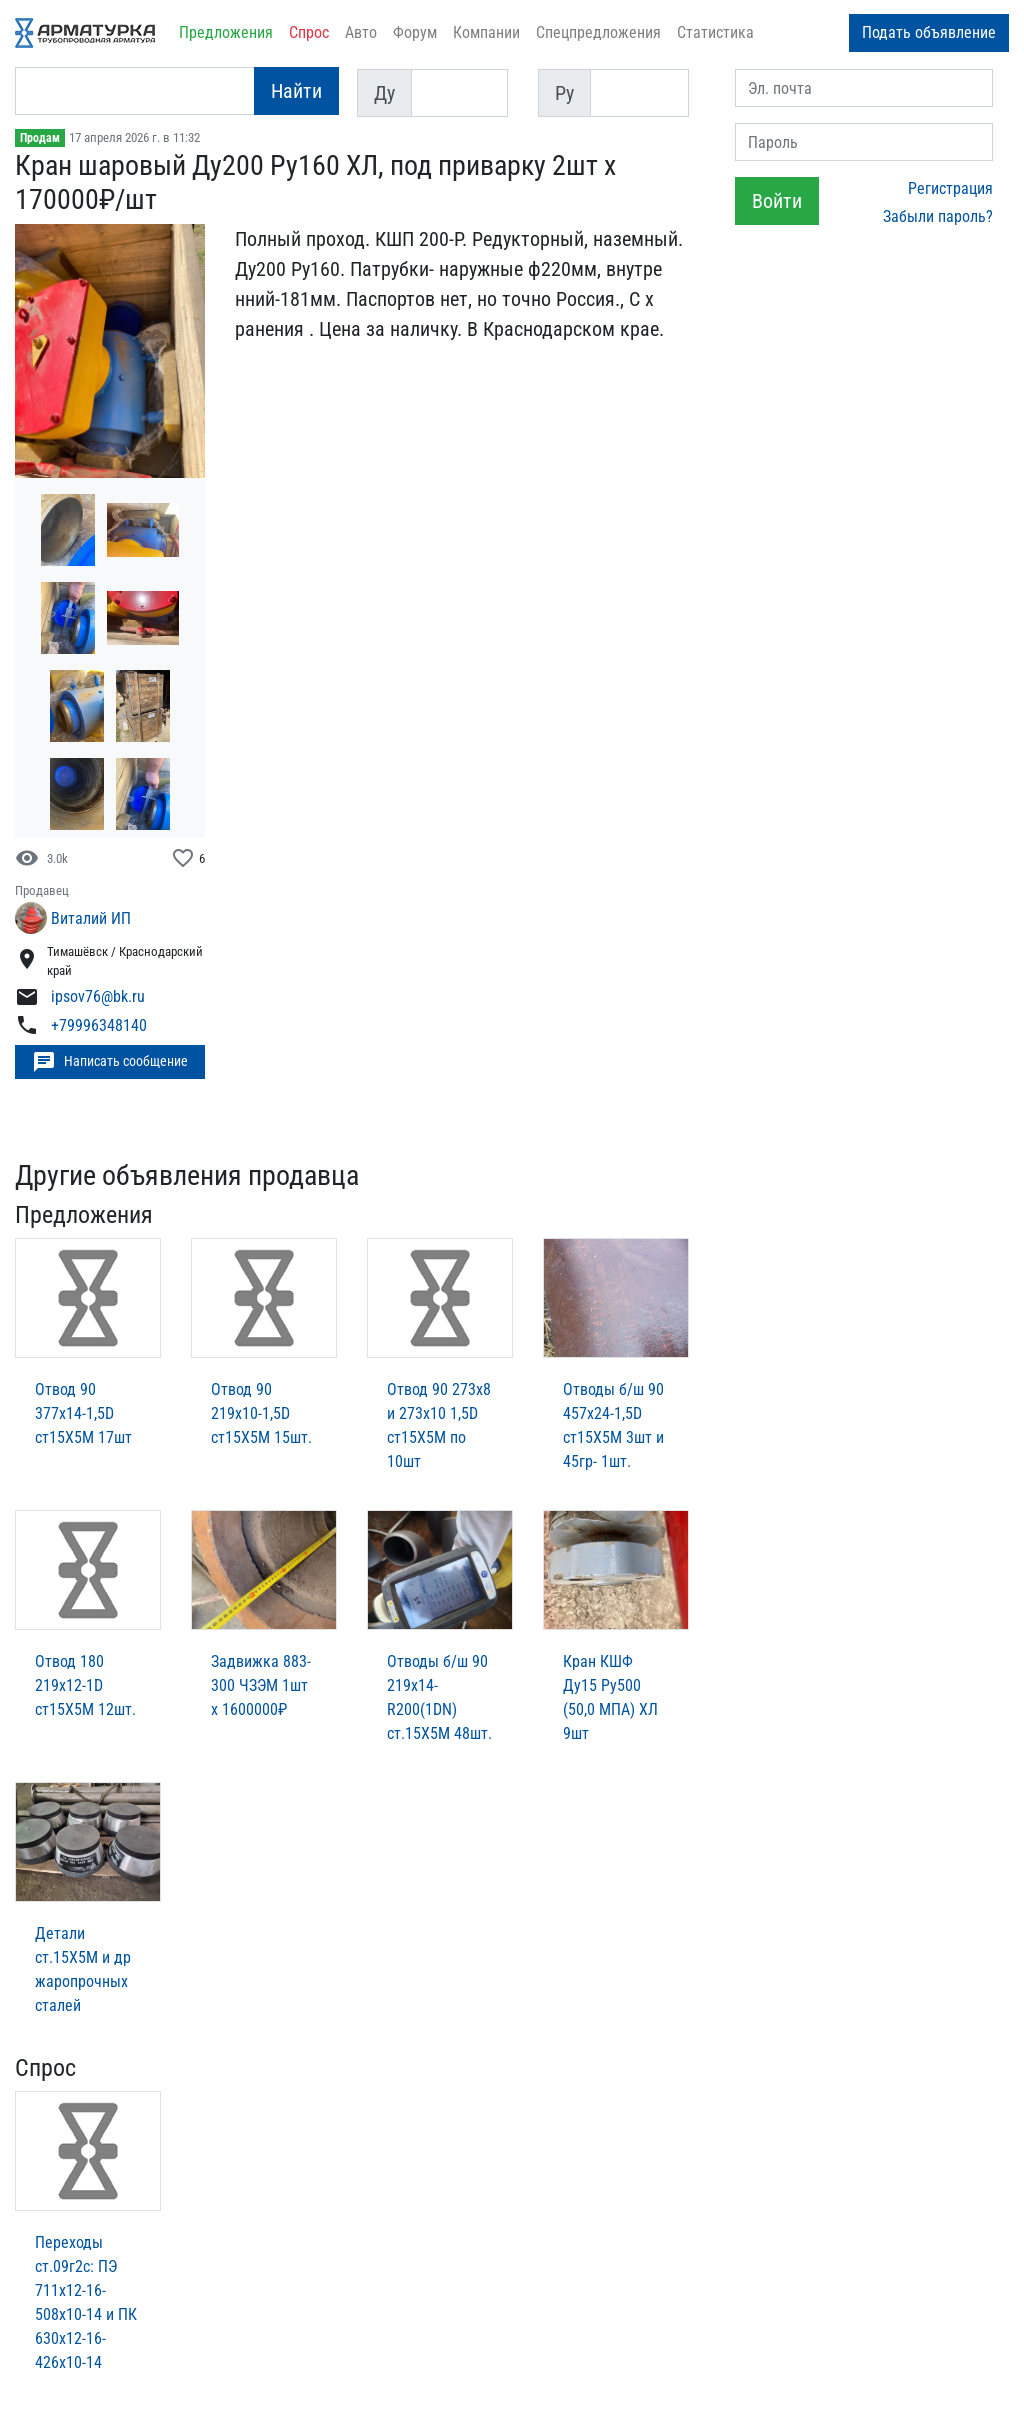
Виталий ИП (91, 918)
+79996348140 (99, 1026)
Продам (40, 138)
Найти (296, 91)
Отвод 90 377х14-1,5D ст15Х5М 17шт (83, 1413)
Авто (361, 32)
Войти (777, 201)
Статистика (715, 32)
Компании (486, 32)
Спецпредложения (598, 32)
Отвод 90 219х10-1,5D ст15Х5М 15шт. (261, 1413)
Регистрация (950, 188)
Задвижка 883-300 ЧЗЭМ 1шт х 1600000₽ (261, 1685)
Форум (415, 32)
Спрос (309, 32)
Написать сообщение (110, 1062)
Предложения (226, 32)
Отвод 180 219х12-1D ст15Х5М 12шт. (85, 1685)
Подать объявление (929, 32)
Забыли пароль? (938, 216)
